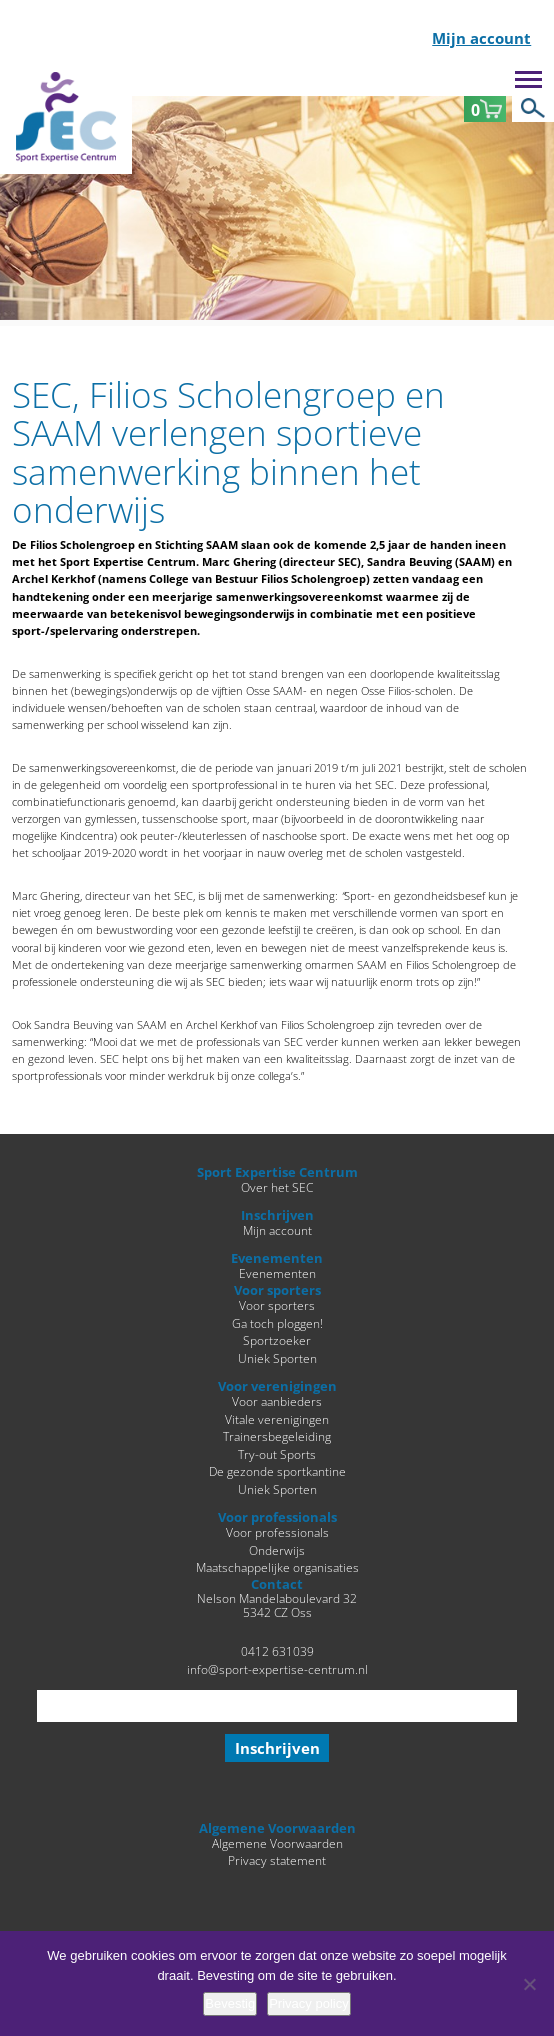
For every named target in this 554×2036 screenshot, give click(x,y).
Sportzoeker (277, 1340)
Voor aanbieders (277, 1401)
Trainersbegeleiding (277, 1436)
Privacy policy (308, 2003)
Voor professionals (277, 1532)
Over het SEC (277, 1187)
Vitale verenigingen (277, 1419)
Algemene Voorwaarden (277, 1843)
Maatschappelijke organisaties (277, 1567)
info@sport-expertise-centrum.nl (277, 1669)
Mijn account (481, 39)
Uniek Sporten (277, 1358)
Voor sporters (277, 1305)
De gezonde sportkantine (277, 1471)
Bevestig (230, 2003)
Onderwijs (277, 1550)
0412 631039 (277, 1651)
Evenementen (277, 1273)
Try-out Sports (277, 1454)
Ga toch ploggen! (277, 1323)
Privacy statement (277, 1860)
